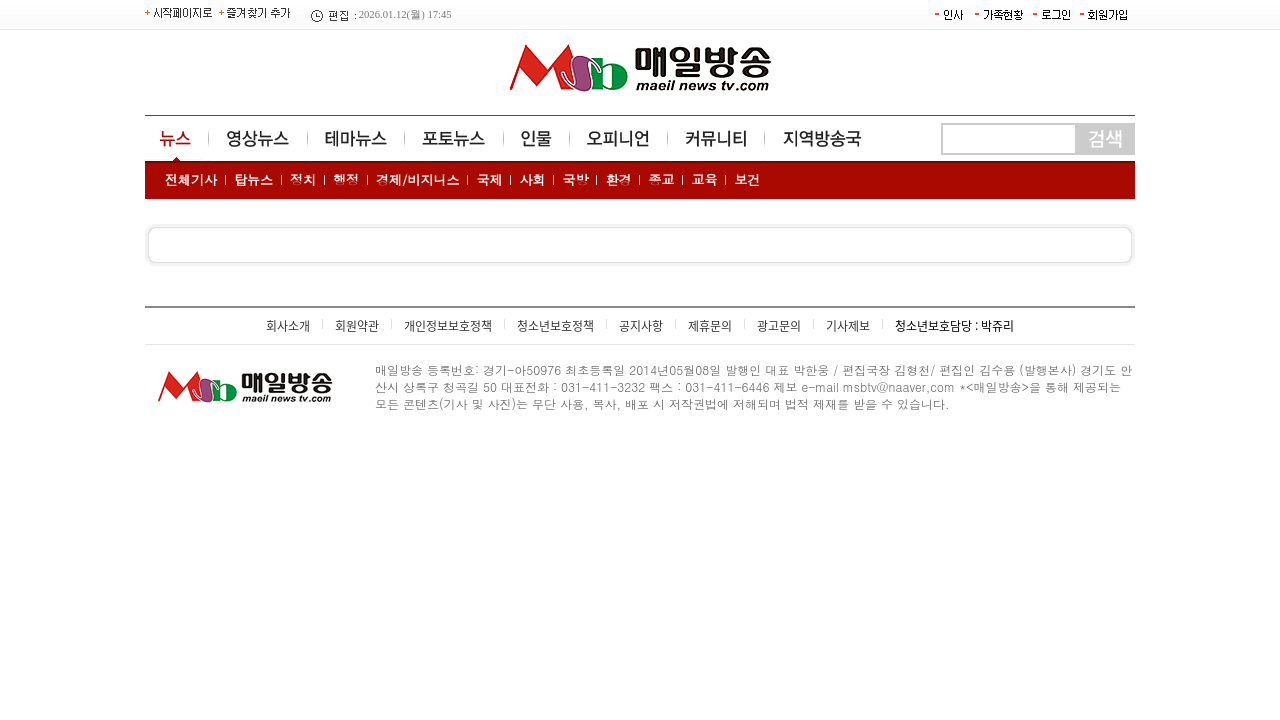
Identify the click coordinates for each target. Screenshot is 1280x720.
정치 (303, 179)
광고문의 (779, 326)
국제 (489, 179)
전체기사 (191, 179)
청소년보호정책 (555, 326)
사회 (532, 179)
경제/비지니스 (417, 179)
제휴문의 (710, 326)
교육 (704, 179)
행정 (346, 179)
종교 (661, 179)
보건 (747, 179)
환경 (618, 179)
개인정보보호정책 (448, 326)
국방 (575, 179)
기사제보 (848, 326)
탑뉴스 (253, 179)
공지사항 (641, 326)
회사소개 (288, 326)
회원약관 (357, 326)
